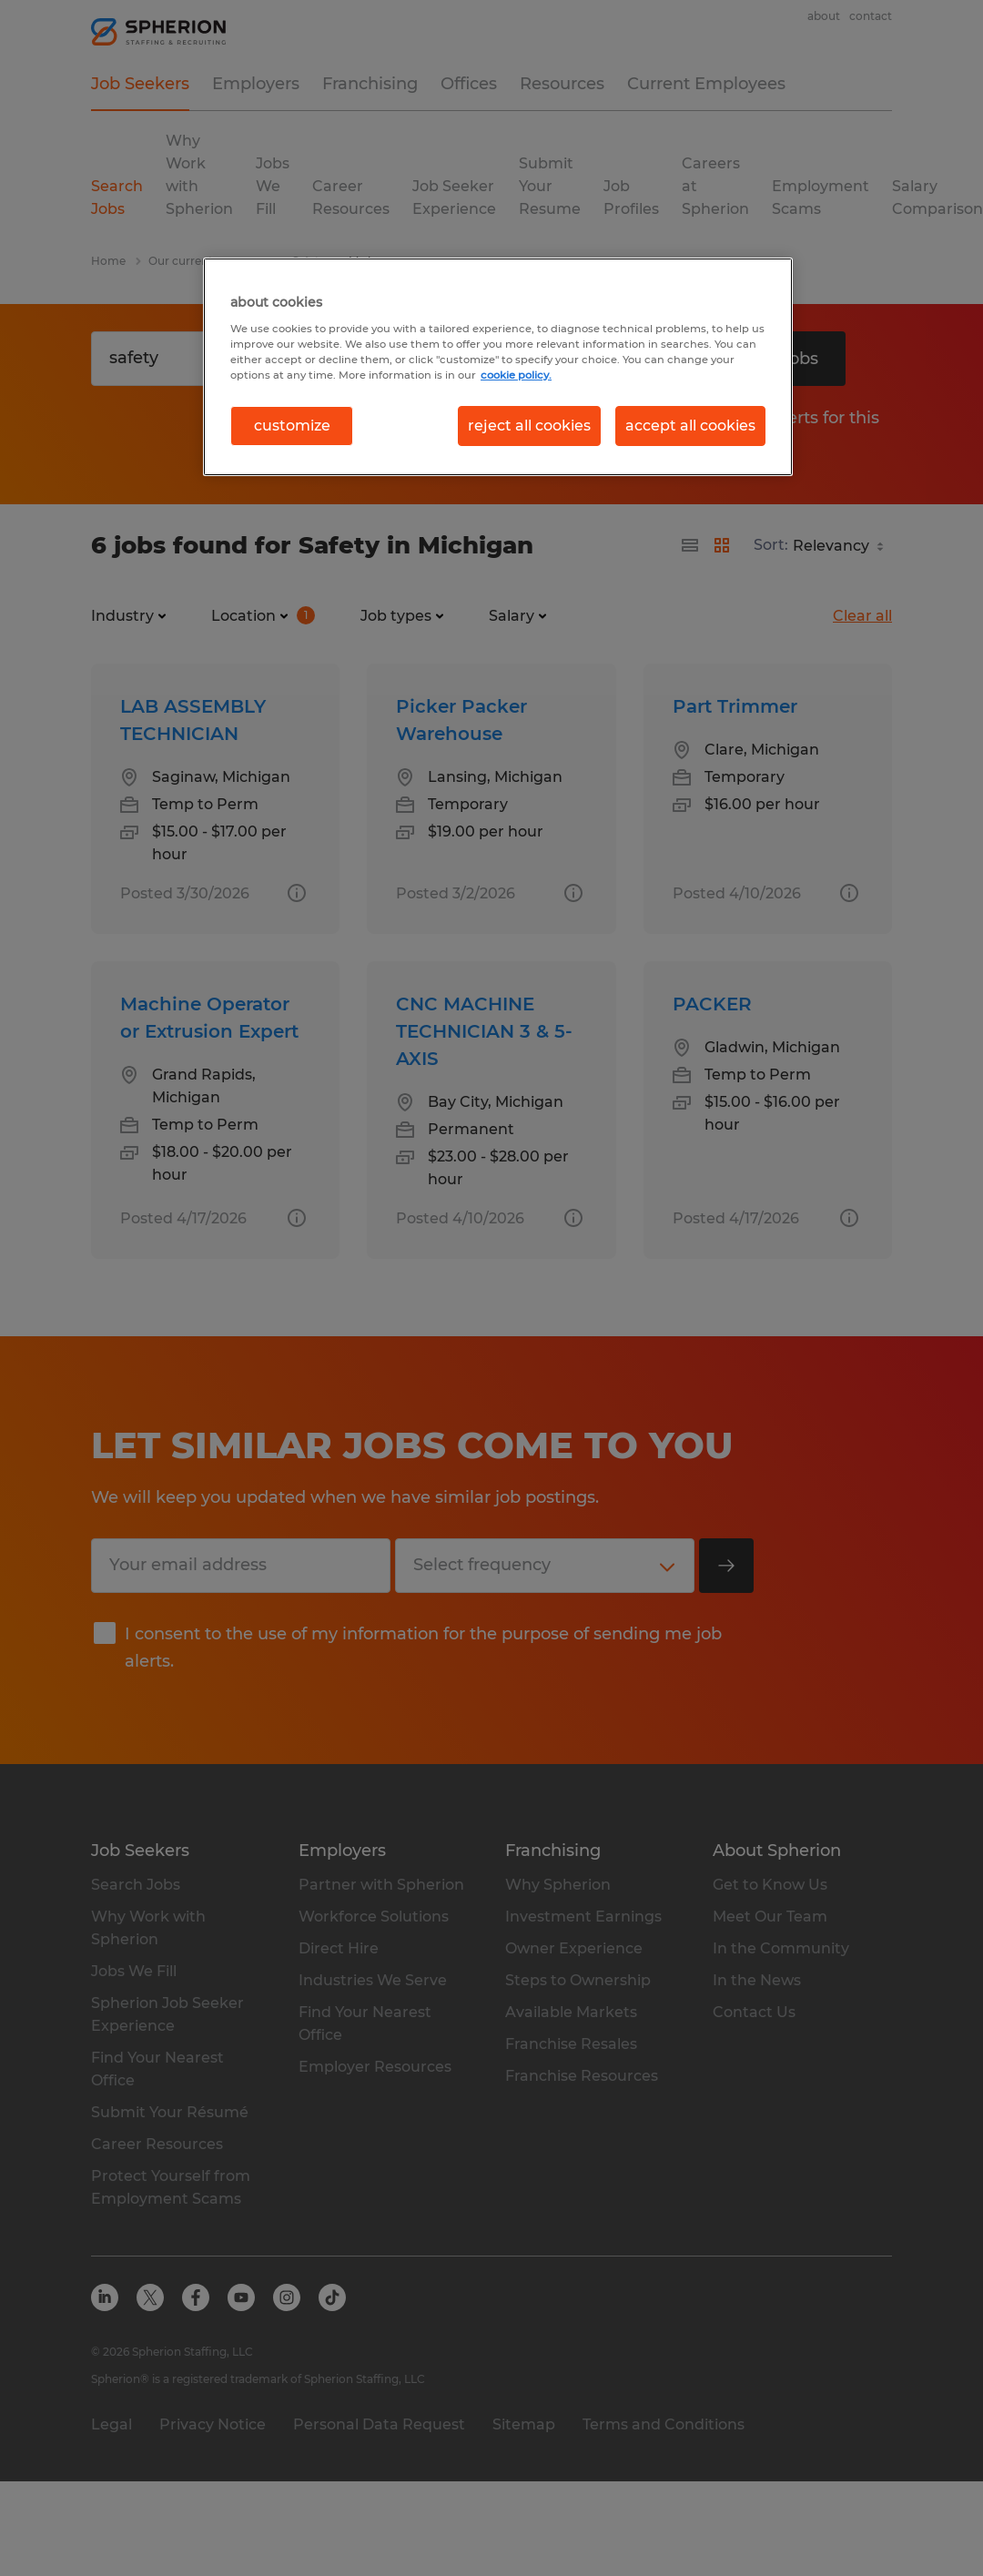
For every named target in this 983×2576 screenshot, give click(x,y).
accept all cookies (690, 425)
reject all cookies (529, 425)
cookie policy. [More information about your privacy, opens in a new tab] (516, 375)
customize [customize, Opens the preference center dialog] (292, 425)
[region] (498, 367)
